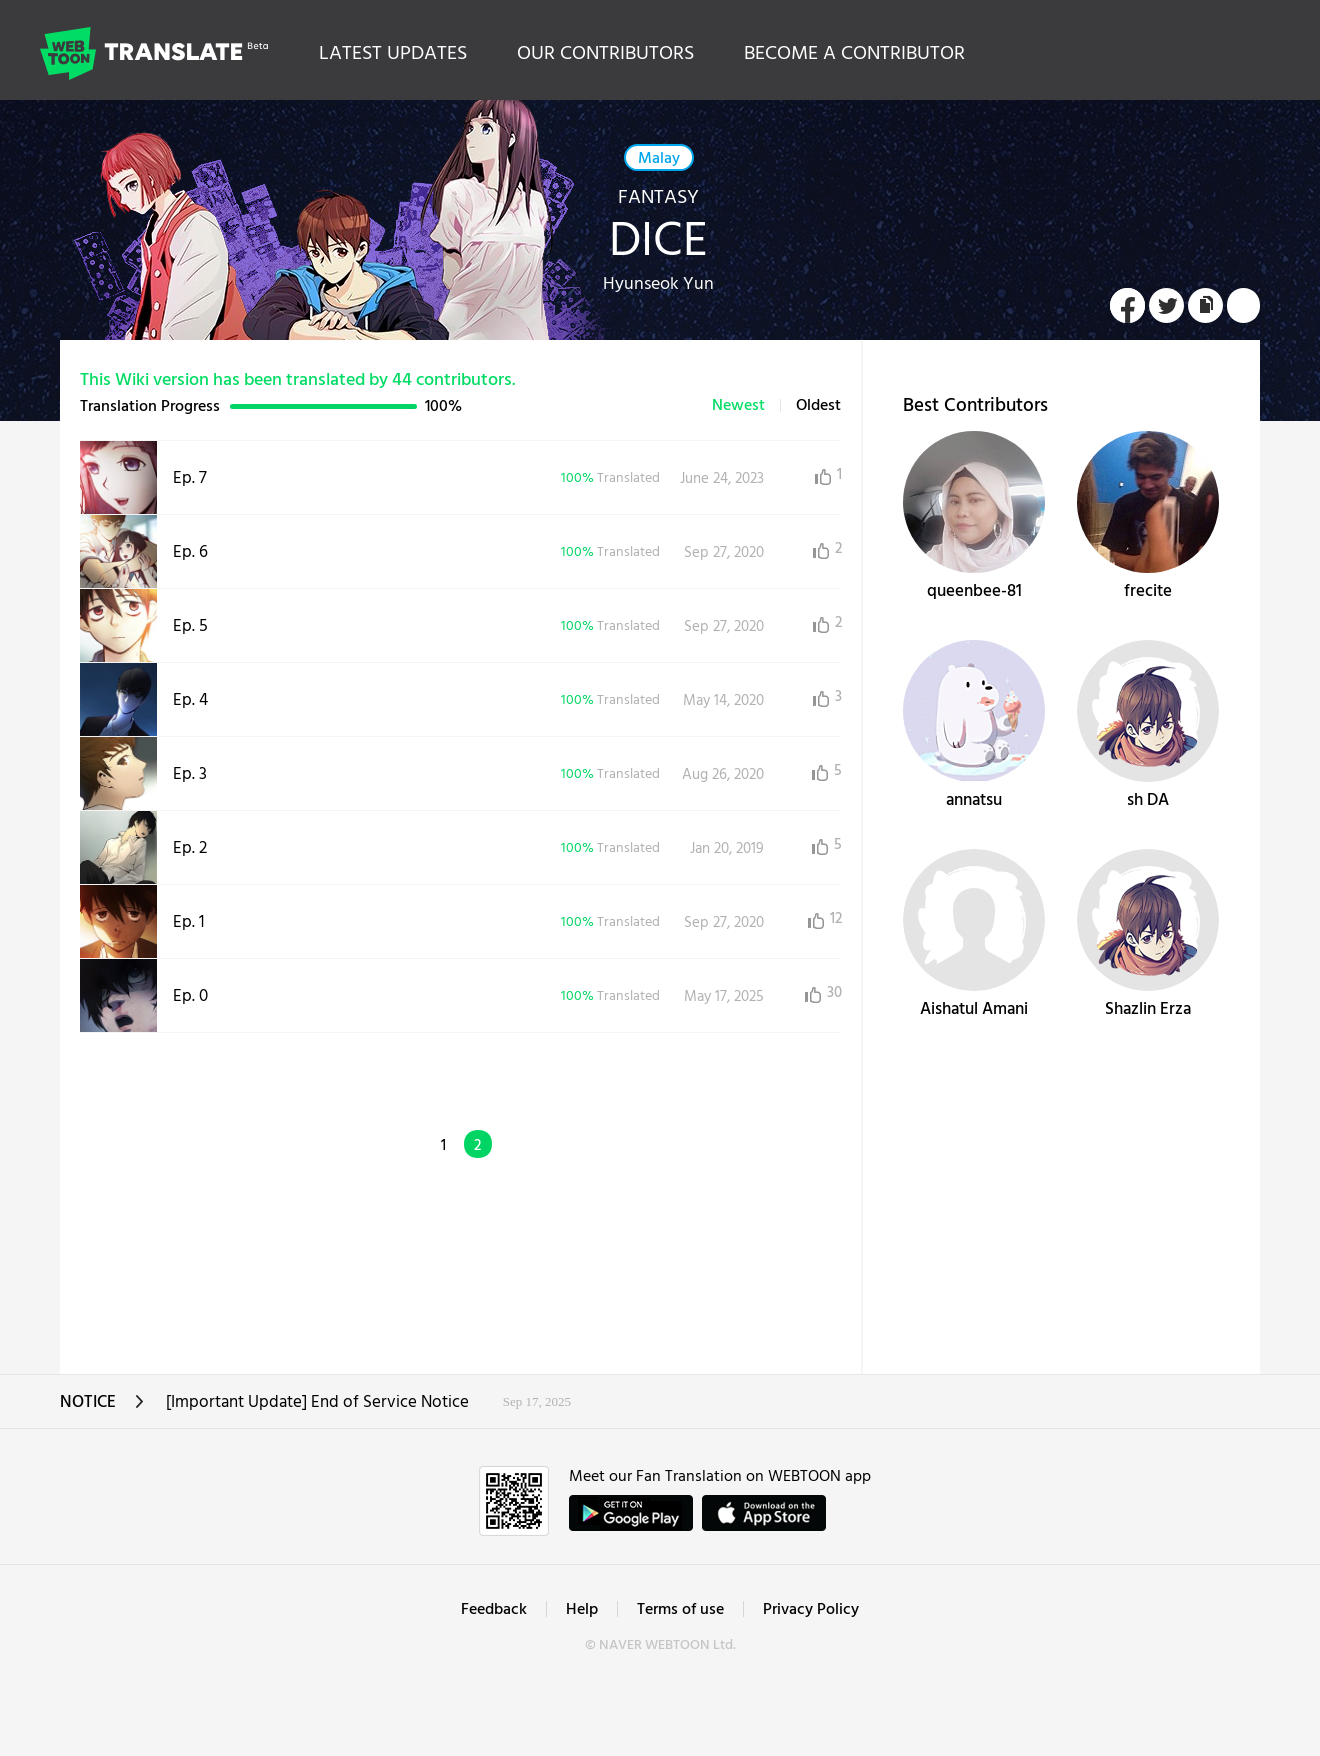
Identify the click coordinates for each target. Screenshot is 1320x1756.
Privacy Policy (811, 1610)
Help (582, 1610)
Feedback (494, 1610)
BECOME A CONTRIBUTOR (854, 54)
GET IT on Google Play (631, 1513)
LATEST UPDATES (393, 54)
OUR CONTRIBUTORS (605, 54)
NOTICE (102, 1408)
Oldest (818, 406)
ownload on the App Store (764, 1513)
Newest (738, 406)
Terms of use (680, 1610)
